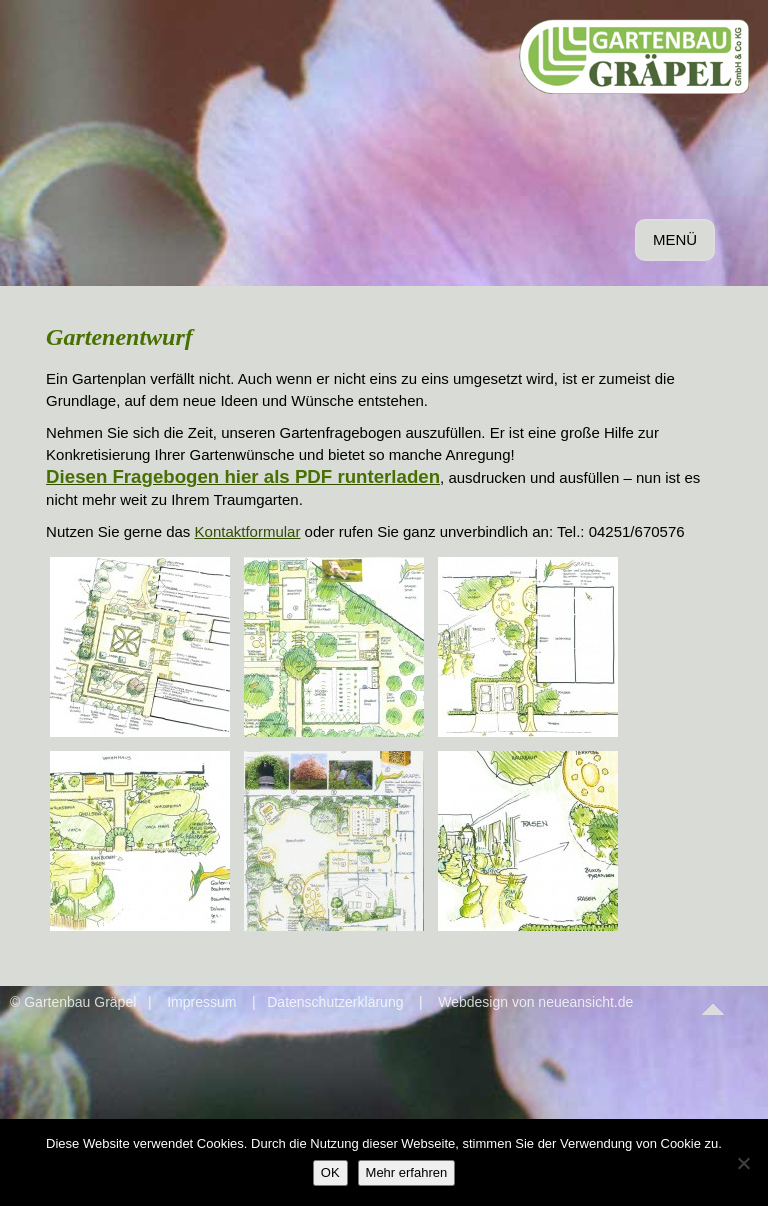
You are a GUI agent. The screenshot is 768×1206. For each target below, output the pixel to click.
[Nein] (743, 1163)
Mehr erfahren (407, 1172)
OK (330, 1172)
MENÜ (678, 244)
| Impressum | (195, 1002)
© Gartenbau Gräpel (73, 1002)
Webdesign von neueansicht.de (535, 1002)
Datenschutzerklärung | (347, 1002)
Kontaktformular (248, 531)
